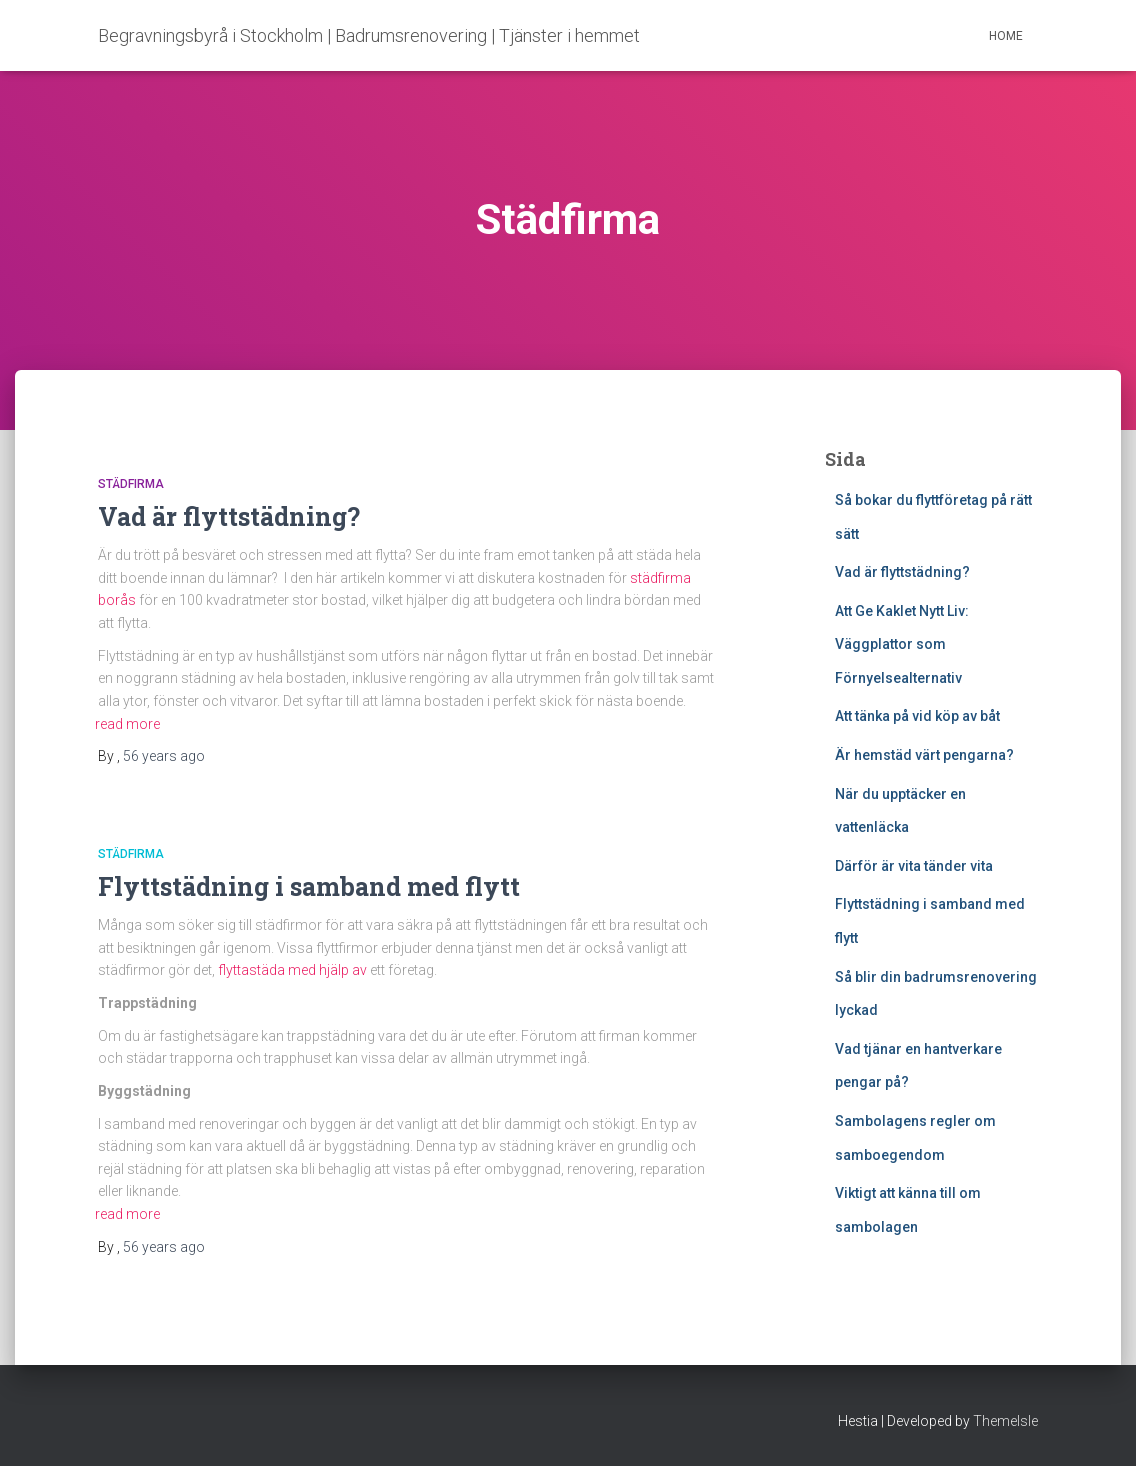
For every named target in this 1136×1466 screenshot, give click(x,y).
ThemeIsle (1005, 1421)
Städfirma (131, 484)
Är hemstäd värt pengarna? (924, 755)
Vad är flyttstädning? (229, 516)
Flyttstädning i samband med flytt (309, 886)
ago (164, 756)
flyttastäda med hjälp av (292, 970)
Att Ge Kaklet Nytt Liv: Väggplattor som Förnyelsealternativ (902, 644)
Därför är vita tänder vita (914, 866)
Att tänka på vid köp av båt (917, 716)
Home (1006, 36)
